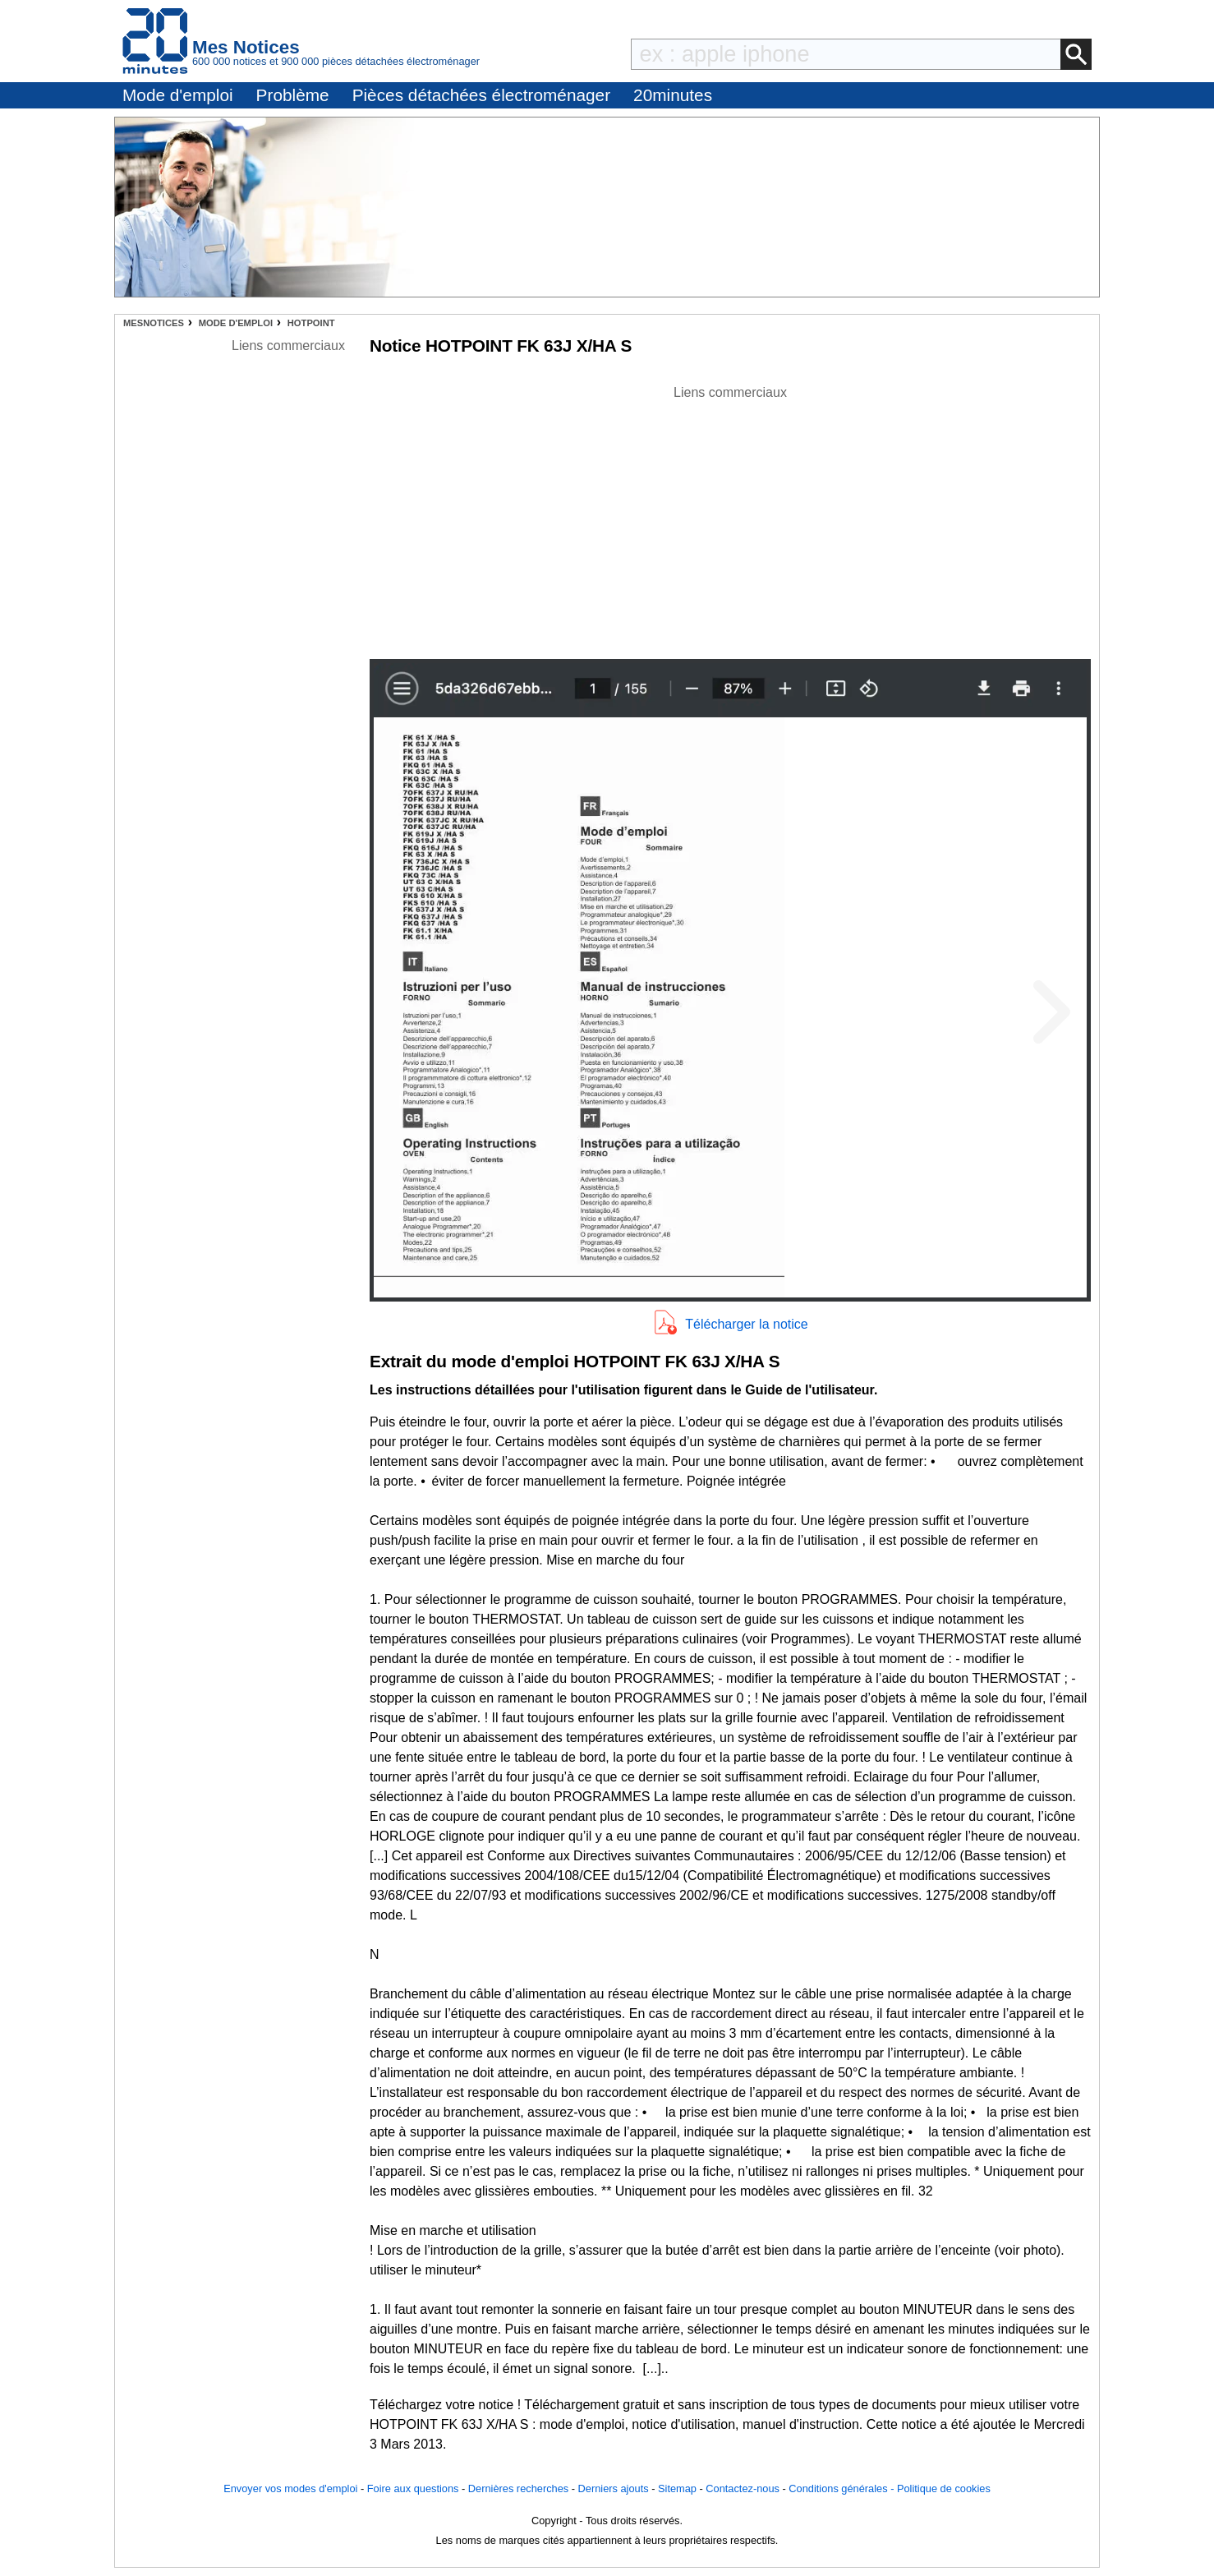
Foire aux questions (413, 2488)
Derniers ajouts (613, 2488)
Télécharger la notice (746, 1324)
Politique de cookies (944, 2488)
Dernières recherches (518, 2488)
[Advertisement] (730, 518)
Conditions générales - (843, 2488)
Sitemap (677, 2488)
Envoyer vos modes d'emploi (290, 2488)
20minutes (672, 94)
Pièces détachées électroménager (481, 94)
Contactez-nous (742, 2488)
